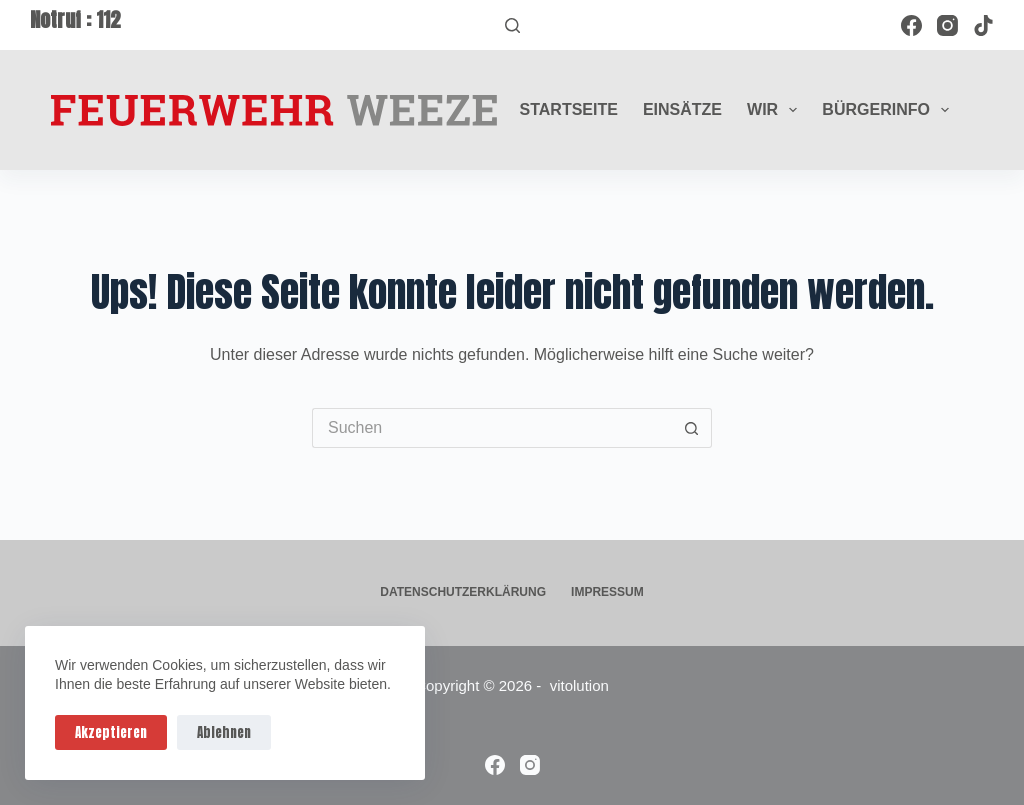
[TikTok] (983, 25)
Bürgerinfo (889, 110)
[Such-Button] (692, 428)
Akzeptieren (111, 732)
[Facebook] (911, 25)
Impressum (607, 592)
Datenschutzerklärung (463, 592)
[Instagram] (947, 25)
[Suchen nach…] (492, 428)
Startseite (569, 109)
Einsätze (682, 109)
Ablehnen (224, 732)
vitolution (579, 685)
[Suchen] (512, 25)
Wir (776, 110)
